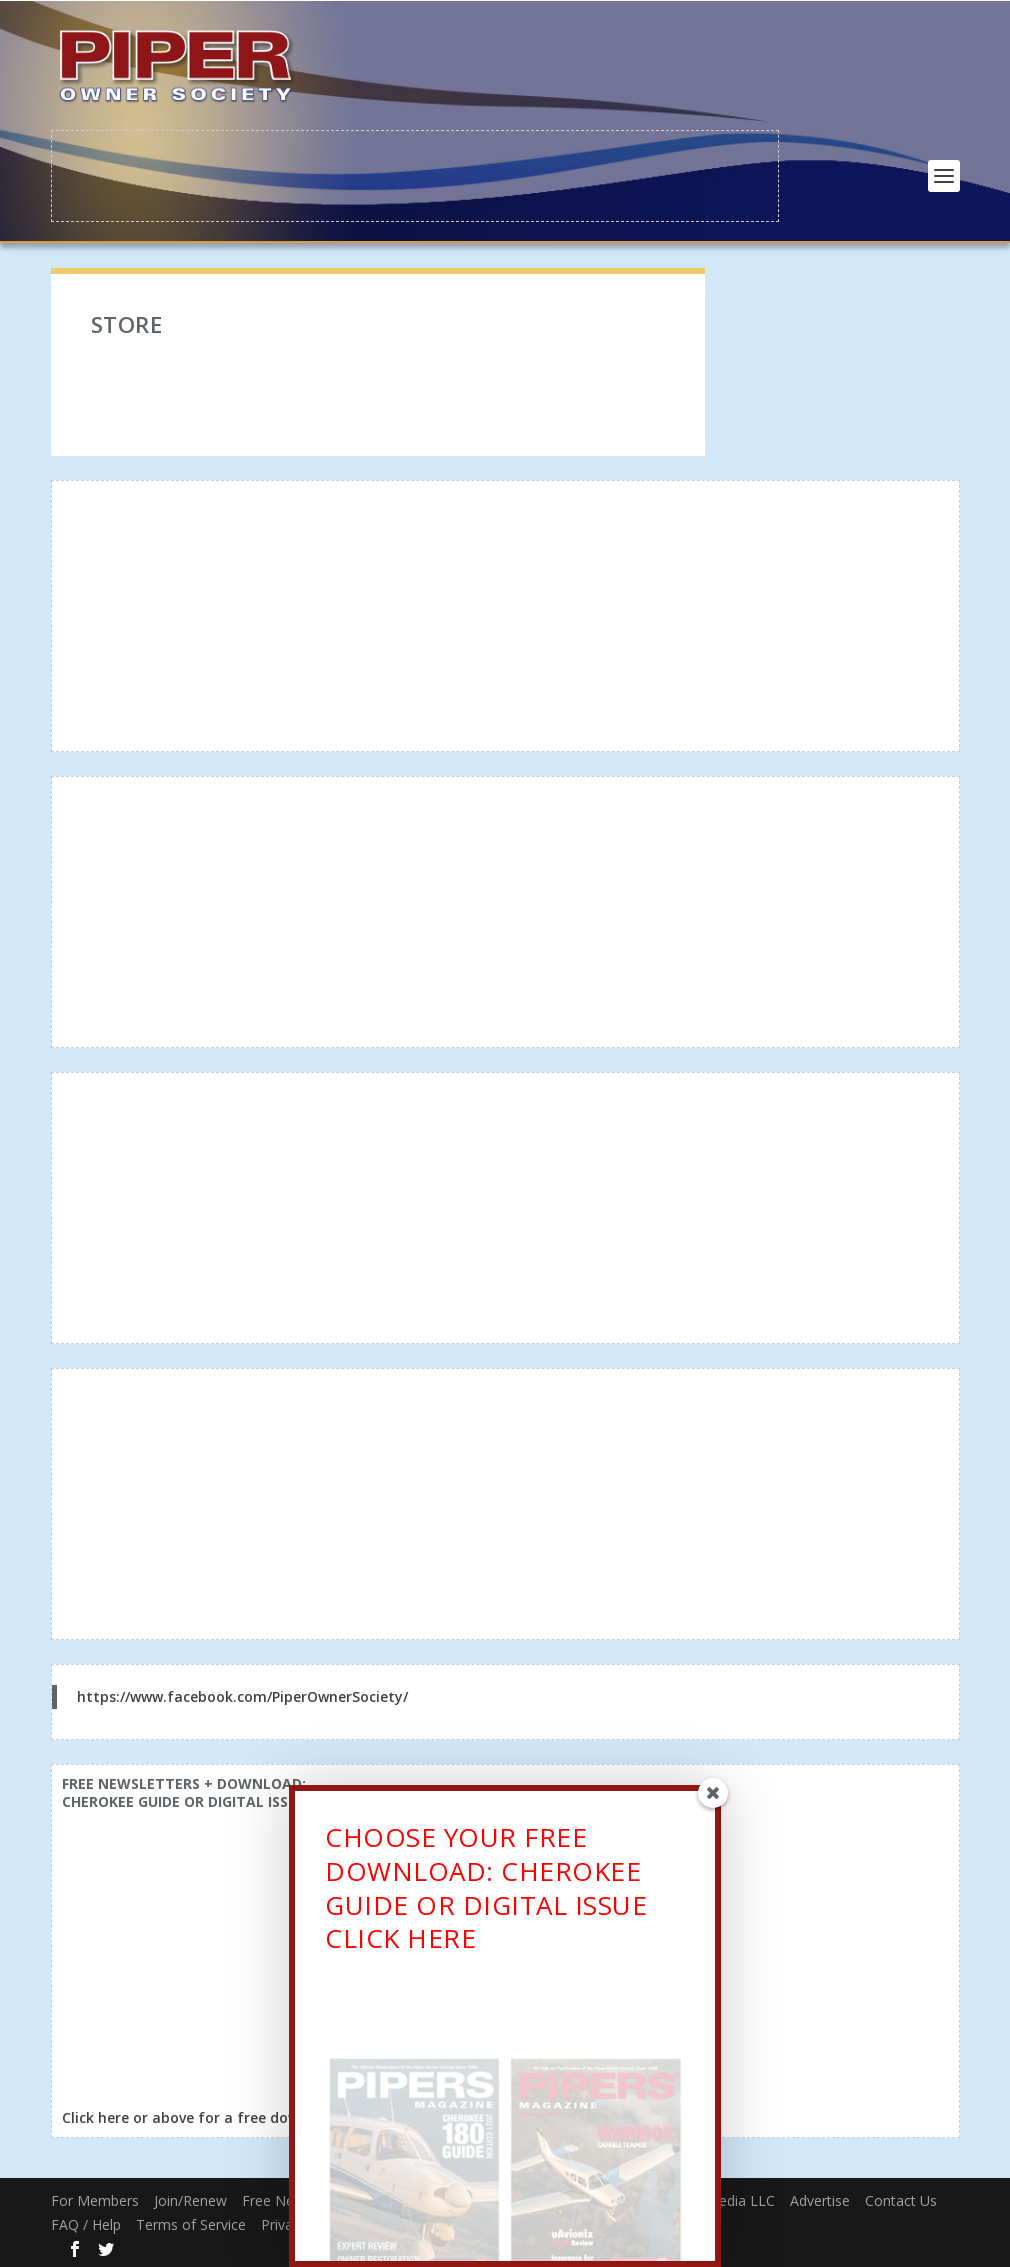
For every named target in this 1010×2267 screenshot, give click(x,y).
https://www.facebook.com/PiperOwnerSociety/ (242, 1694)
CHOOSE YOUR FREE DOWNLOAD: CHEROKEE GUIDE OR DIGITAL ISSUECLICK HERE (486, 1896)
